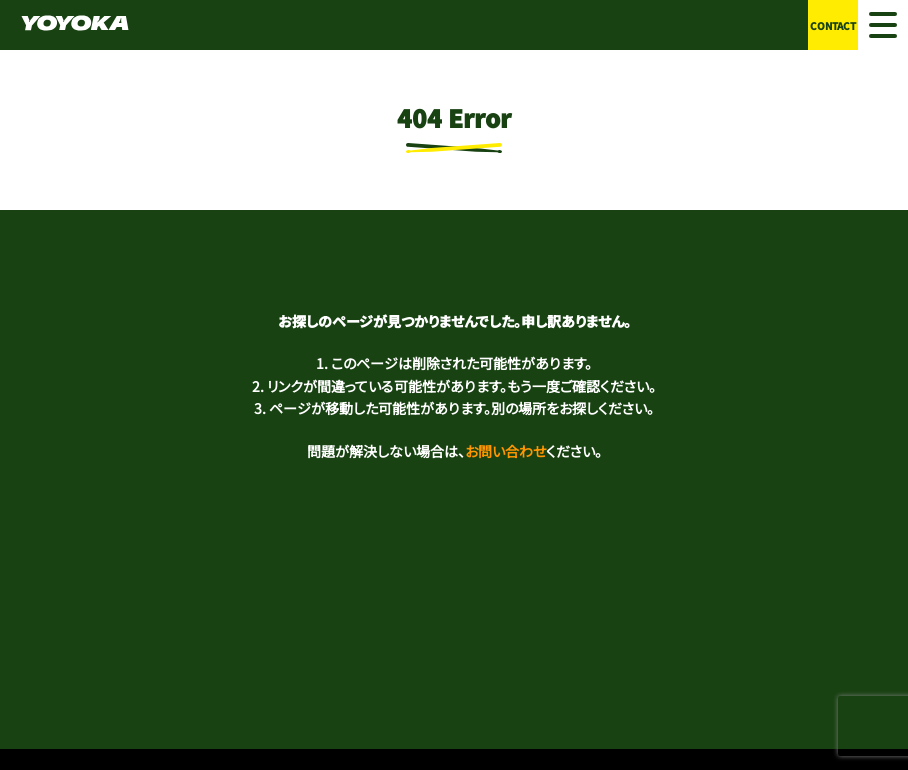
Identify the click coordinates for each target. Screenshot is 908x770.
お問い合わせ (505, 451)
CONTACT (833, 25)
